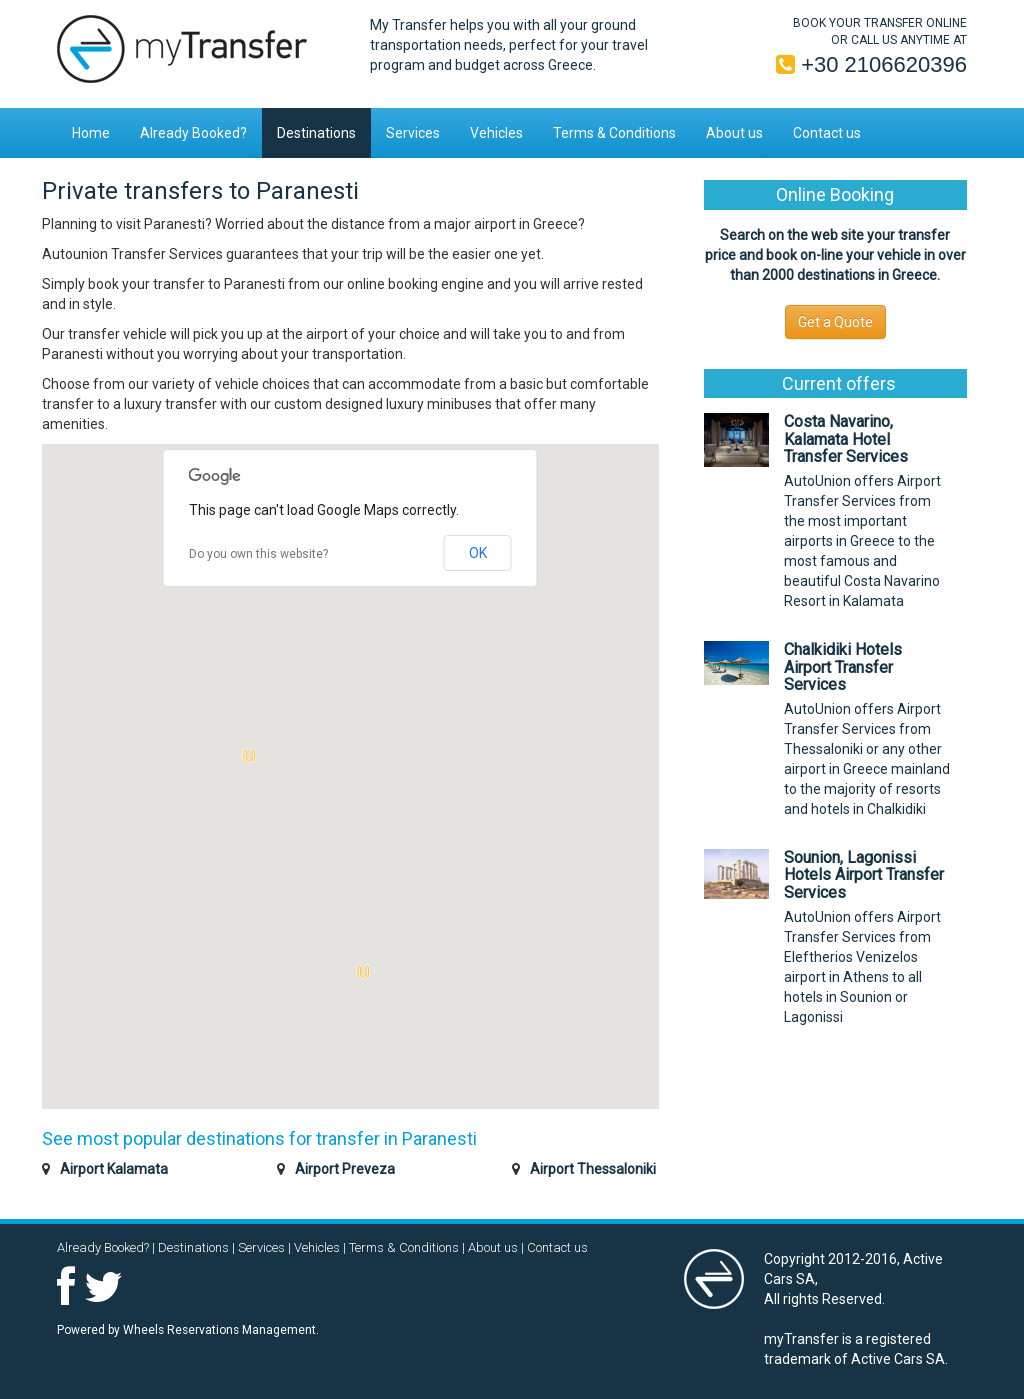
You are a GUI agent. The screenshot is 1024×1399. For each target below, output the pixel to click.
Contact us (827, 133)
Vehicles (496, 133)
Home (91, 133)
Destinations (316, 133)
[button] (363, 972)
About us (734, 133)
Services (413, 133)
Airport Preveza (345, 1169)
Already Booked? (193, 133)
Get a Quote (835, 322)
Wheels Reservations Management (219, 1330)
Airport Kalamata (114, 1169)
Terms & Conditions (614, 133)
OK (478, 553)
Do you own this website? (258, 554)
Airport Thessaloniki (593, 1169)
